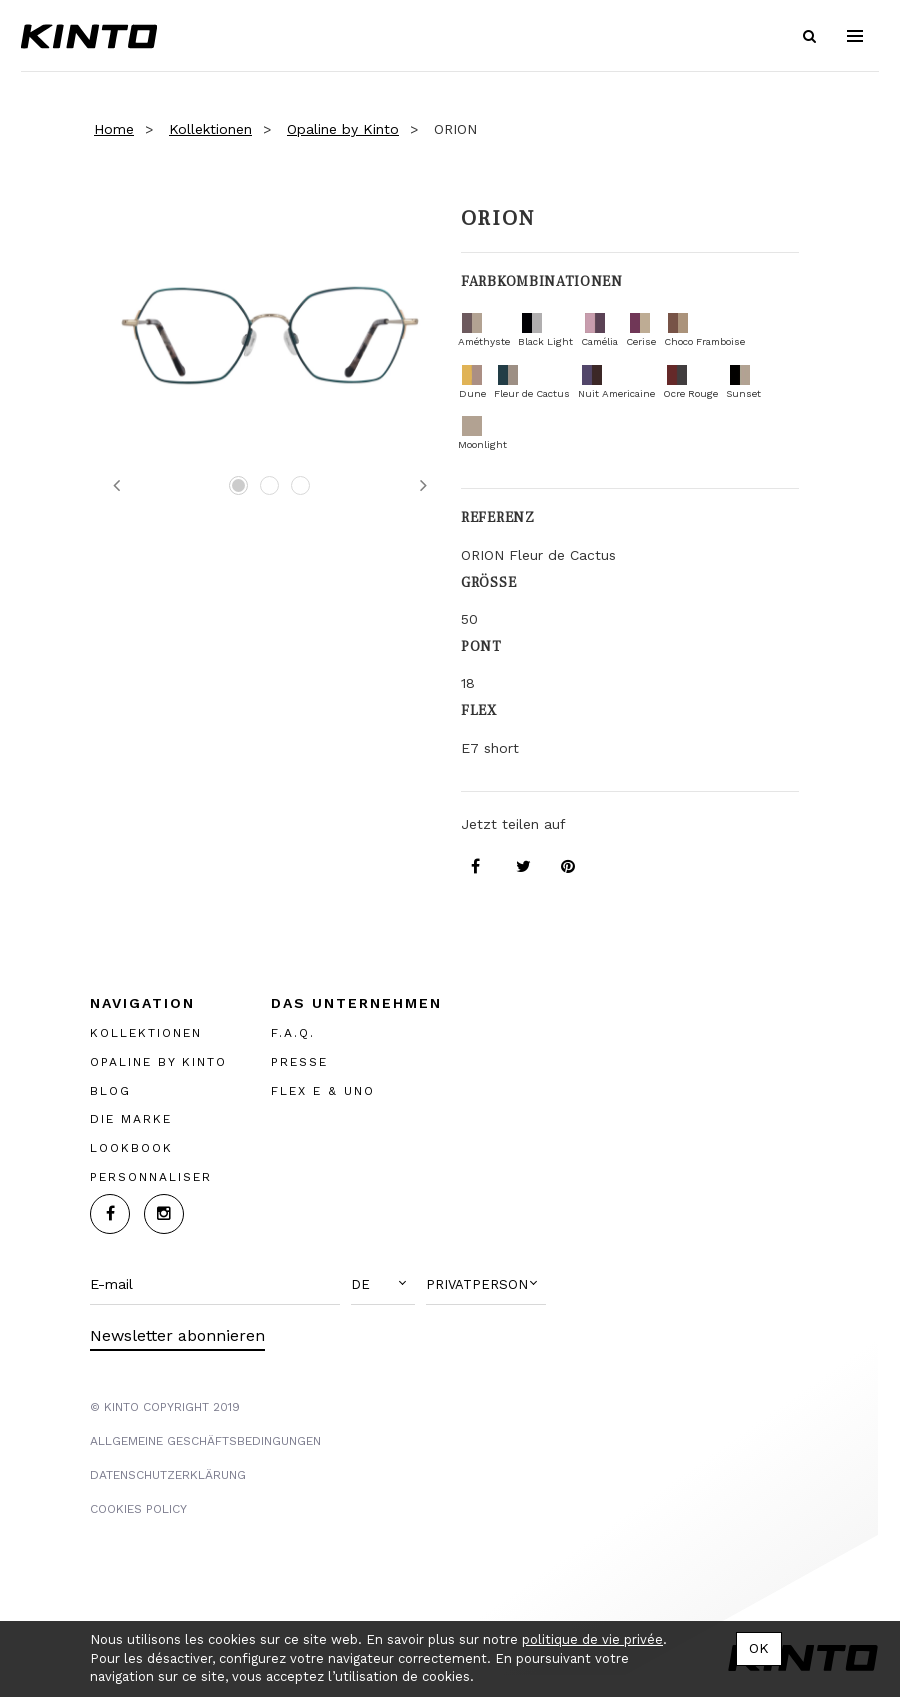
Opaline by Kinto (343, 129)
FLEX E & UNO (323, 1090)
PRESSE (299, 1061)
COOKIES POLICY (138, 1508)
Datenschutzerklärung (168, 1474)
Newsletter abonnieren (177, 1334)
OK (759, 1648)
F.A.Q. (293, 1032)
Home (114, 129)
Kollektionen (210, 129)
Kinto (94, 36)
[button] (383, 1284)
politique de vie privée (592, 1639)
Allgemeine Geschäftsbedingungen (205, 1440)
